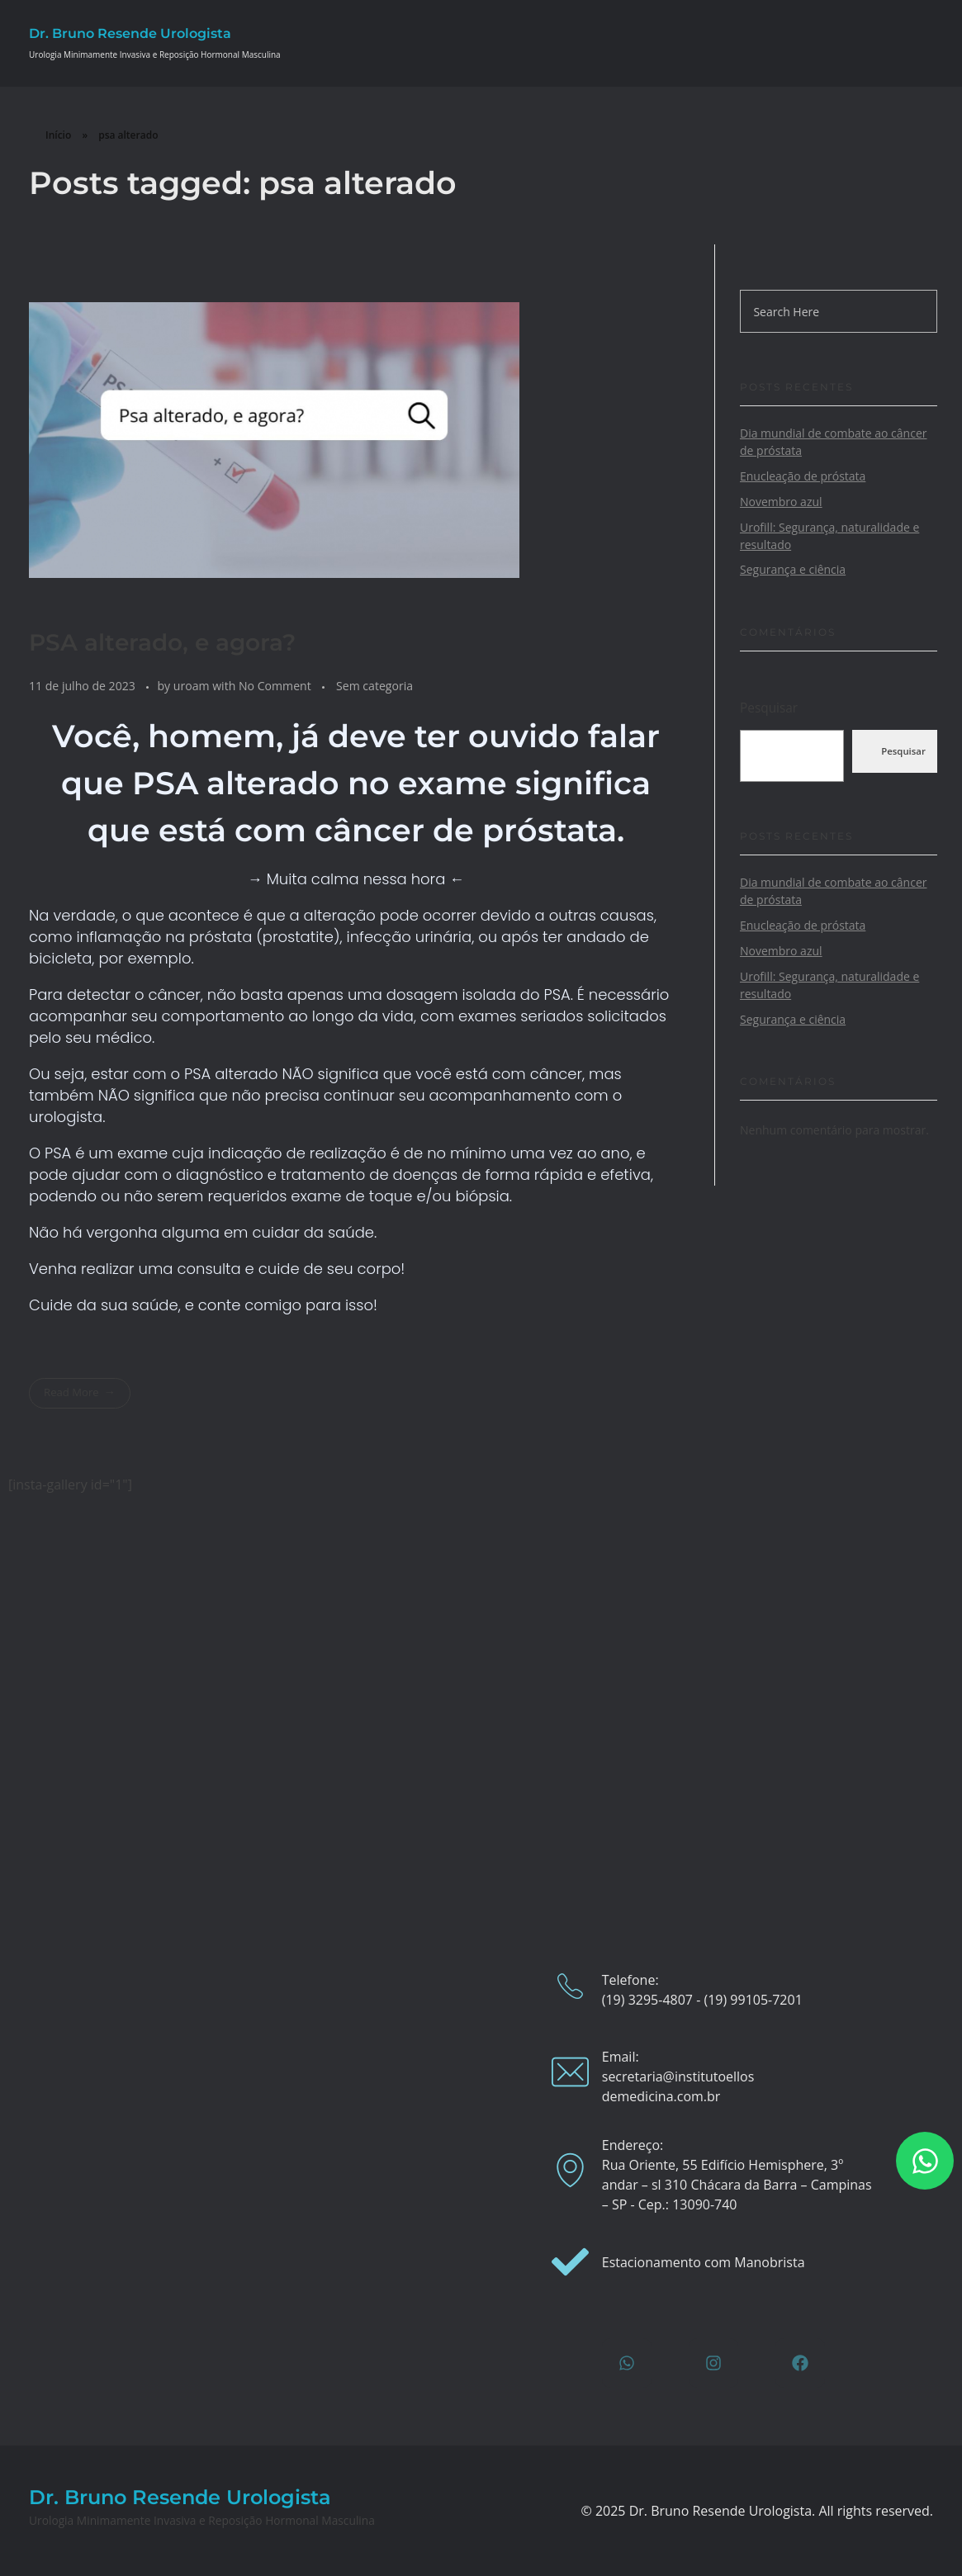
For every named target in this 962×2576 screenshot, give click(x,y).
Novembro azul (781, 501)
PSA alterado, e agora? (162, 642)
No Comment (275, 686)
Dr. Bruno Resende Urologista (130, 33)
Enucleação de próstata (802, 476)
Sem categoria (374, 686)
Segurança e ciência (793, 569)
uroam (192, 686)
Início (58, 135)
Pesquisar (769, 708)
